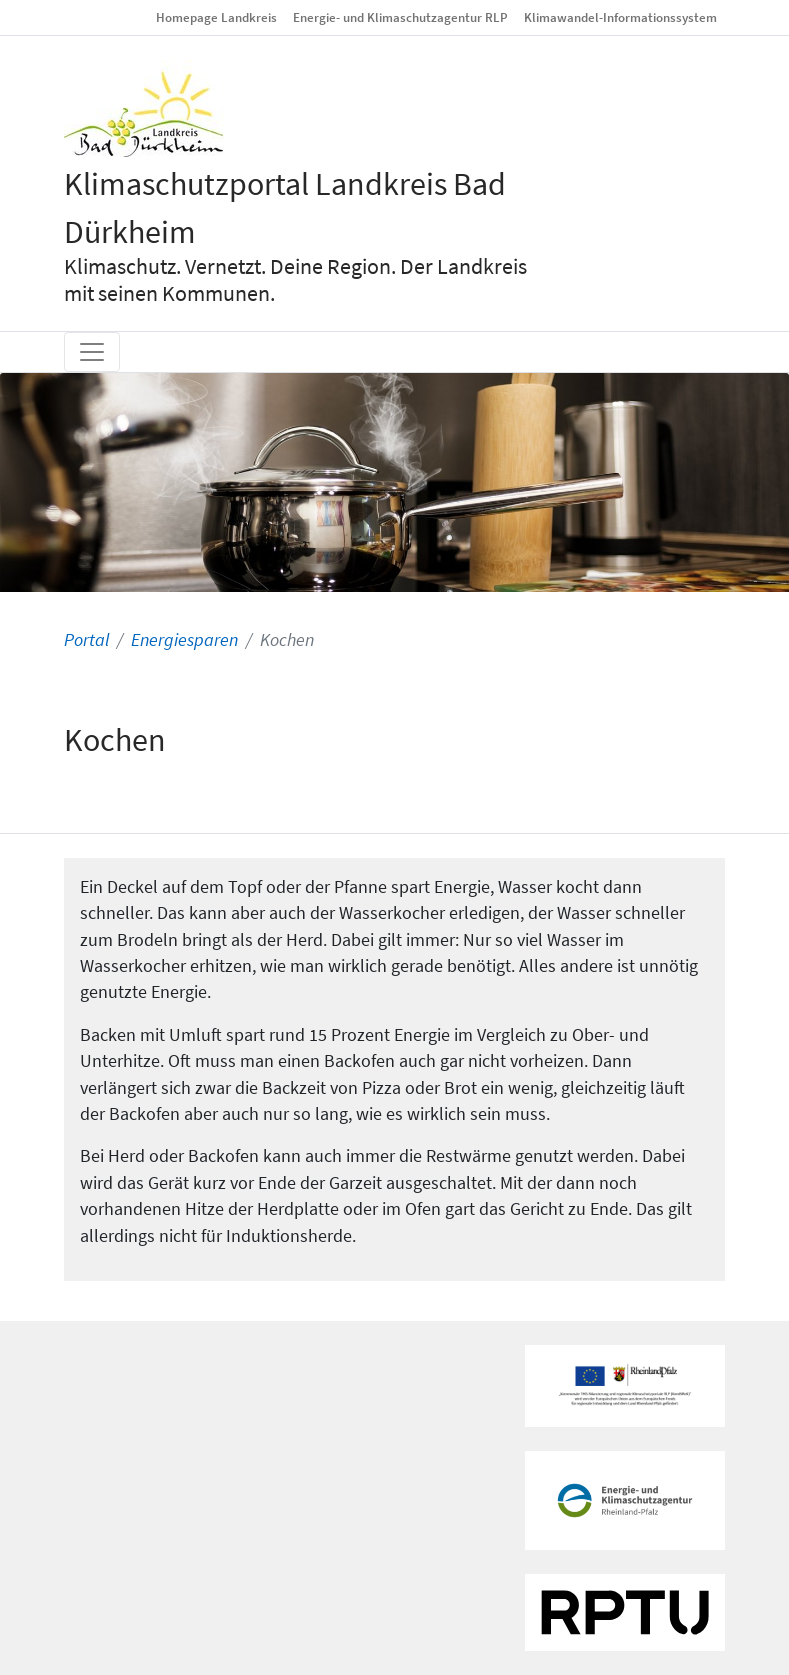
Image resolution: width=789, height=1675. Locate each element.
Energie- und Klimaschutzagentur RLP (400, 17)
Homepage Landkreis (216, 17)
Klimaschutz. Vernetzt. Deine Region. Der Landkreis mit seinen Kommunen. (295, 279)
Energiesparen (184, 640)
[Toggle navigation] (92, 352)
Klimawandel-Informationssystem (620, 17)
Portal (86, 640)
